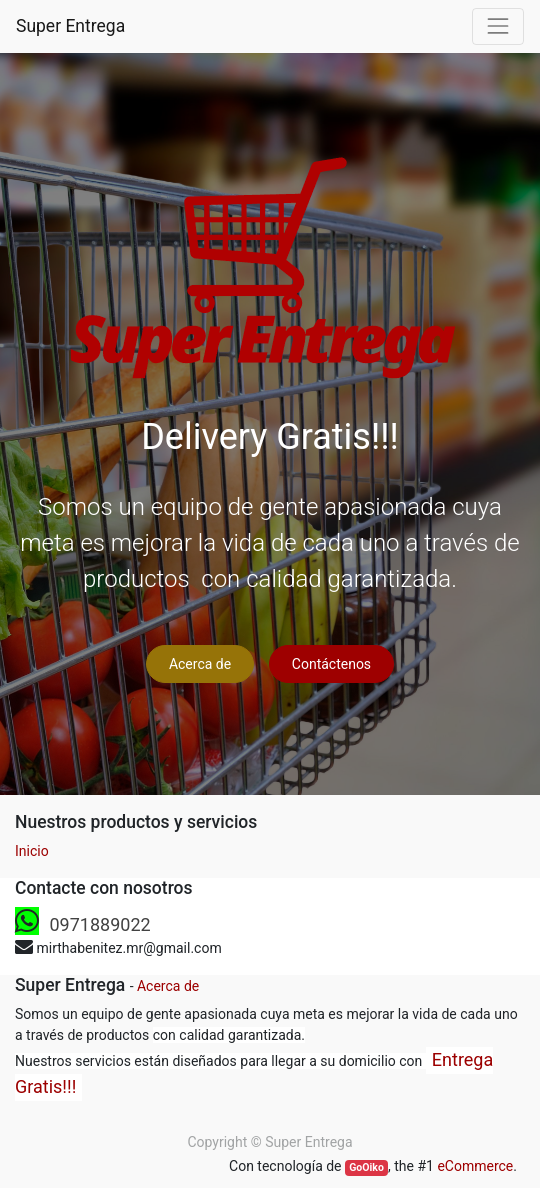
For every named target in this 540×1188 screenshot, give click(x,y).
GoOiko (366, 1167)
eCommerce (475, 1166)
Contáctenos (331, 664)
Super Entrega (70, 26)
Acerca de (200, 664)
